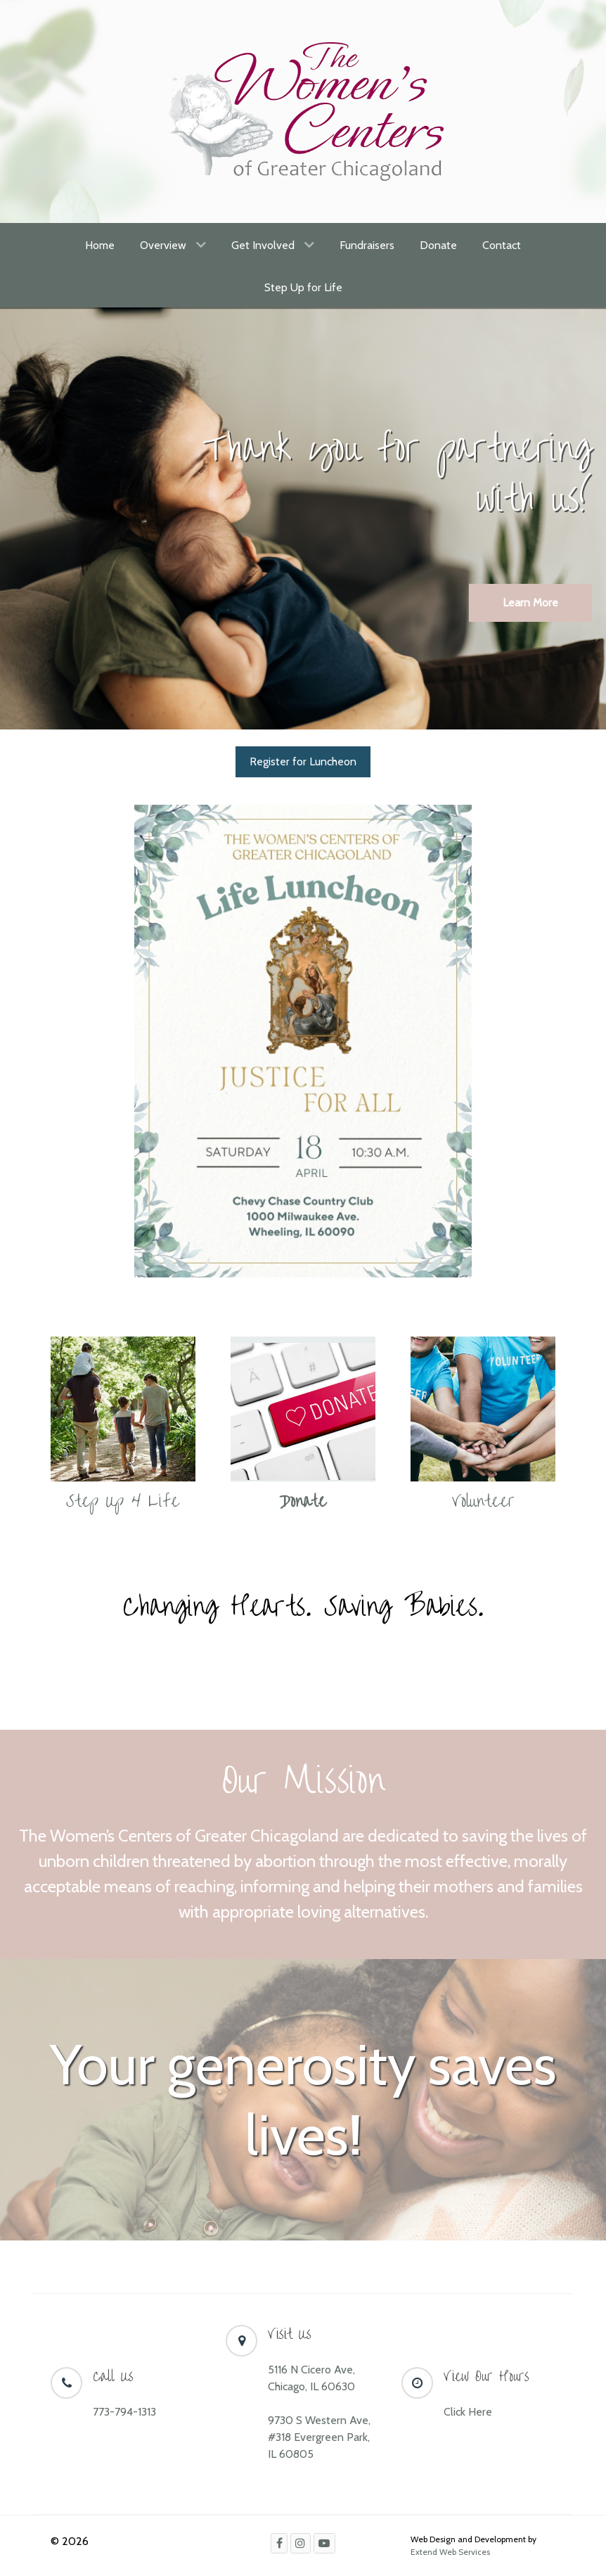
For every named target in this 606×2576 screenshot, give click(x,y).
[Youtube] (324, 2543)
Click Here (468, 2411)
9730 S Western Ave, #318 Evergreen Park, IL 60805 (319, 2437)
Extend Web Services (450, 2551)
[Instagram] (300, 2543)
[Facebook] (279, 2543)
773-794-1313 (124, 2411)
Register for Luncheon (303, 761)
